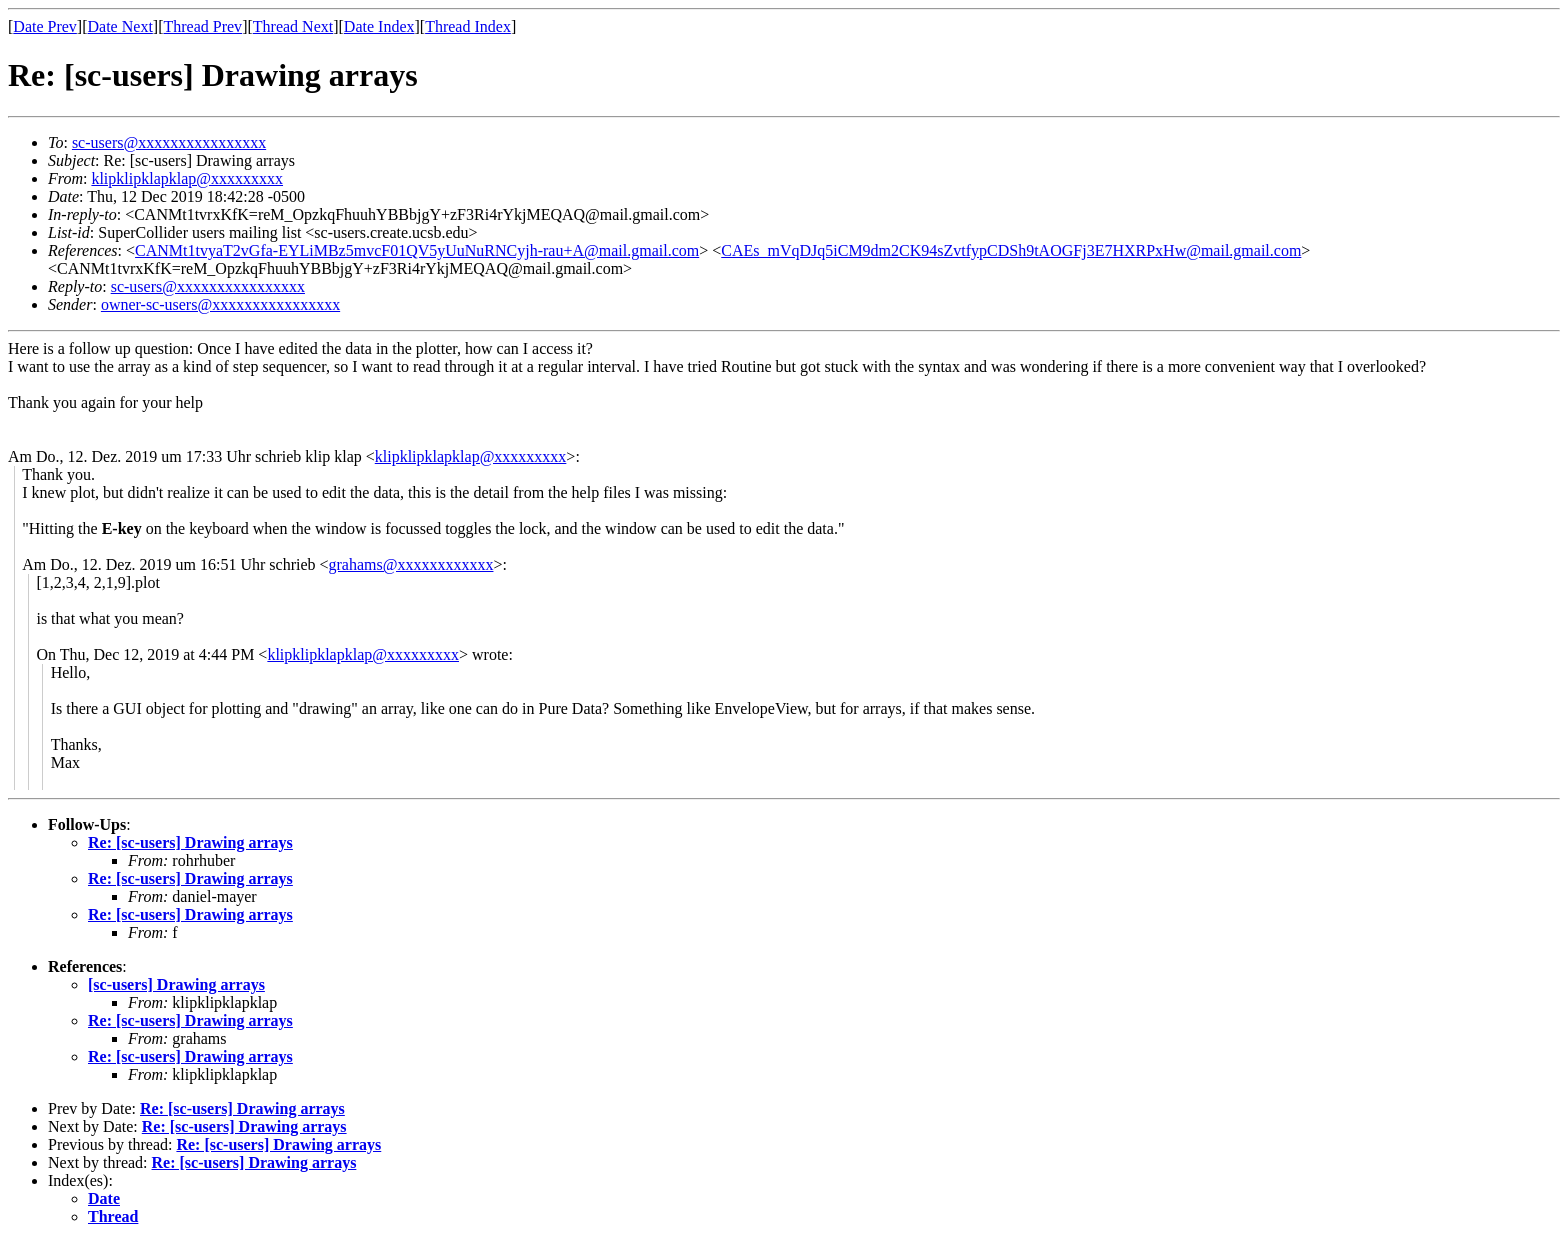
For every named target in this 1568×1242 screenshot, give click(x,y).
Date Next (120, 26)
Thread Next (293, 26)
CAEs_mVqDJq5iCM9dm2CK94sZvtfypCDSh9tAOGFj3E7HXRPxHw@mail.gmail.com (1011, 250)
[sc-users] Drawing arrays (176, 984)
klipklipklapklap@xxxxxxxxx (187, 178)
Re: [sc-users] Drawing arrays (190, 842)
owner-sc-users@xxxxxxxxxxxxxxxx (220, 304)
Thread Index (468, 26)
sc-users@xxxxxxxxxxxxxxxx (169, 142)
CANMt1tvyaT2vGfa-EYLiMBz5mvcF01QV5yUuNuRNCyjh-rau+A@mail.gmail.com (417, 250)
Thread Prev (202, 26)
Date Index (379, 26)
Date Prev (45, 26)
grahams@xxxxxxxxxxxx (411, 564)
